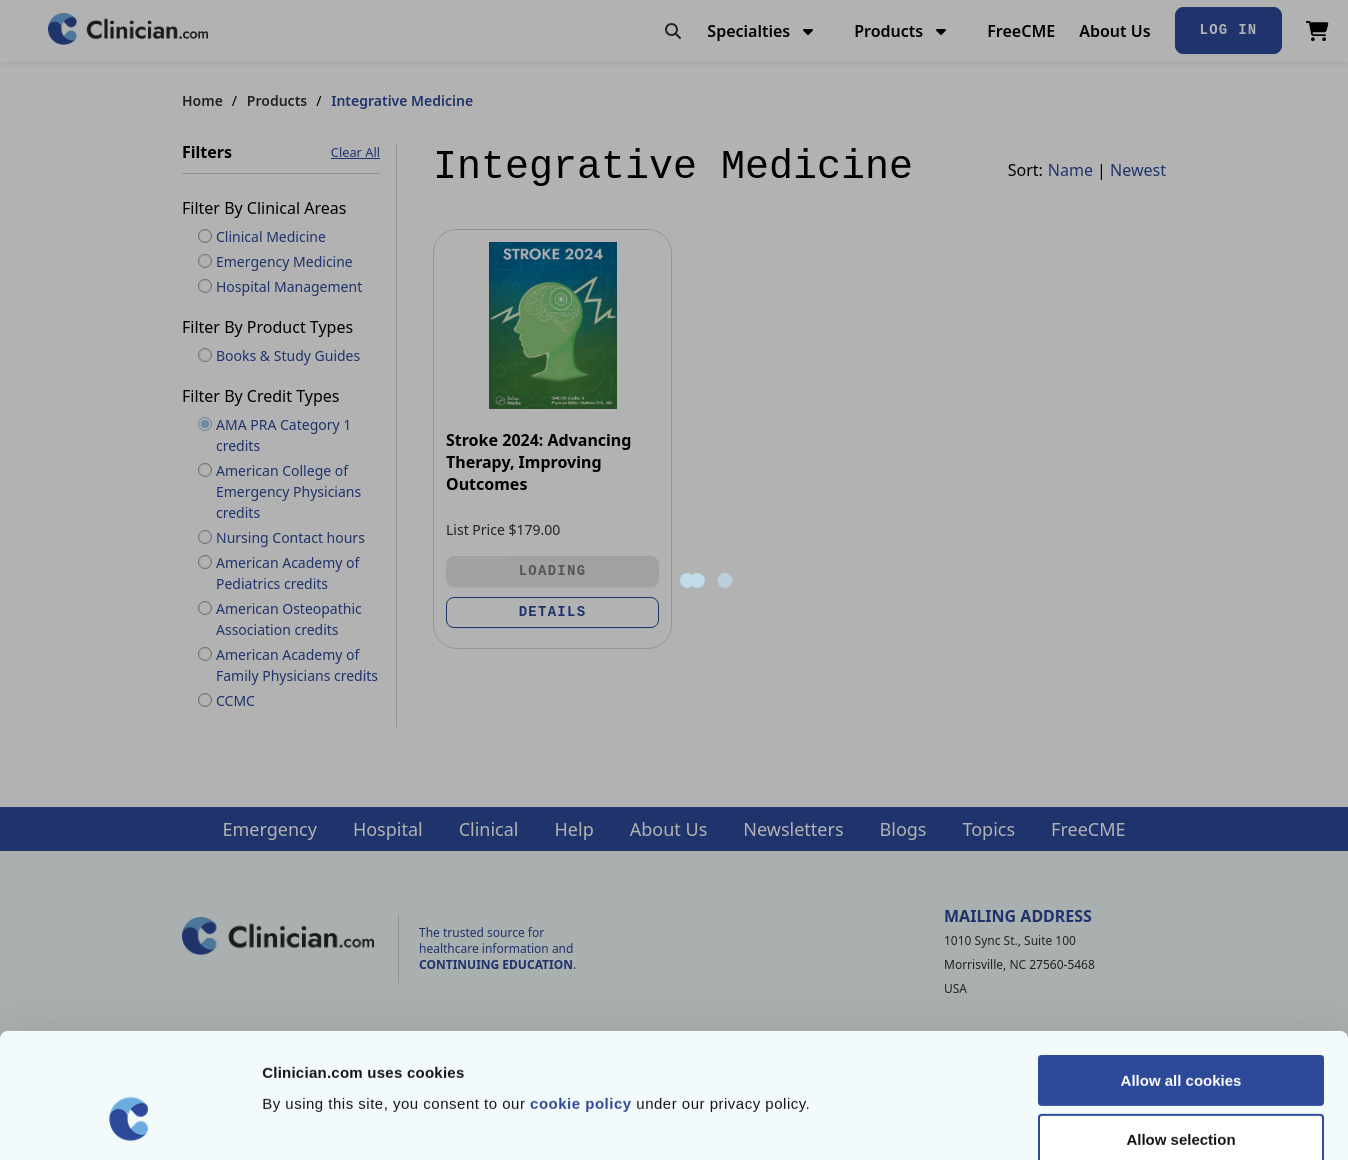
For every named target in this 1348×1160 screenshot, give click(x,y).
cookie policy (581, 996)
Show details (1049, 1120)
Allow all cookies (1181, 973)
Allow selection (1180, 1032)
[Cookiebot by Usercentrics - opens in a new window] (129, 1121)
